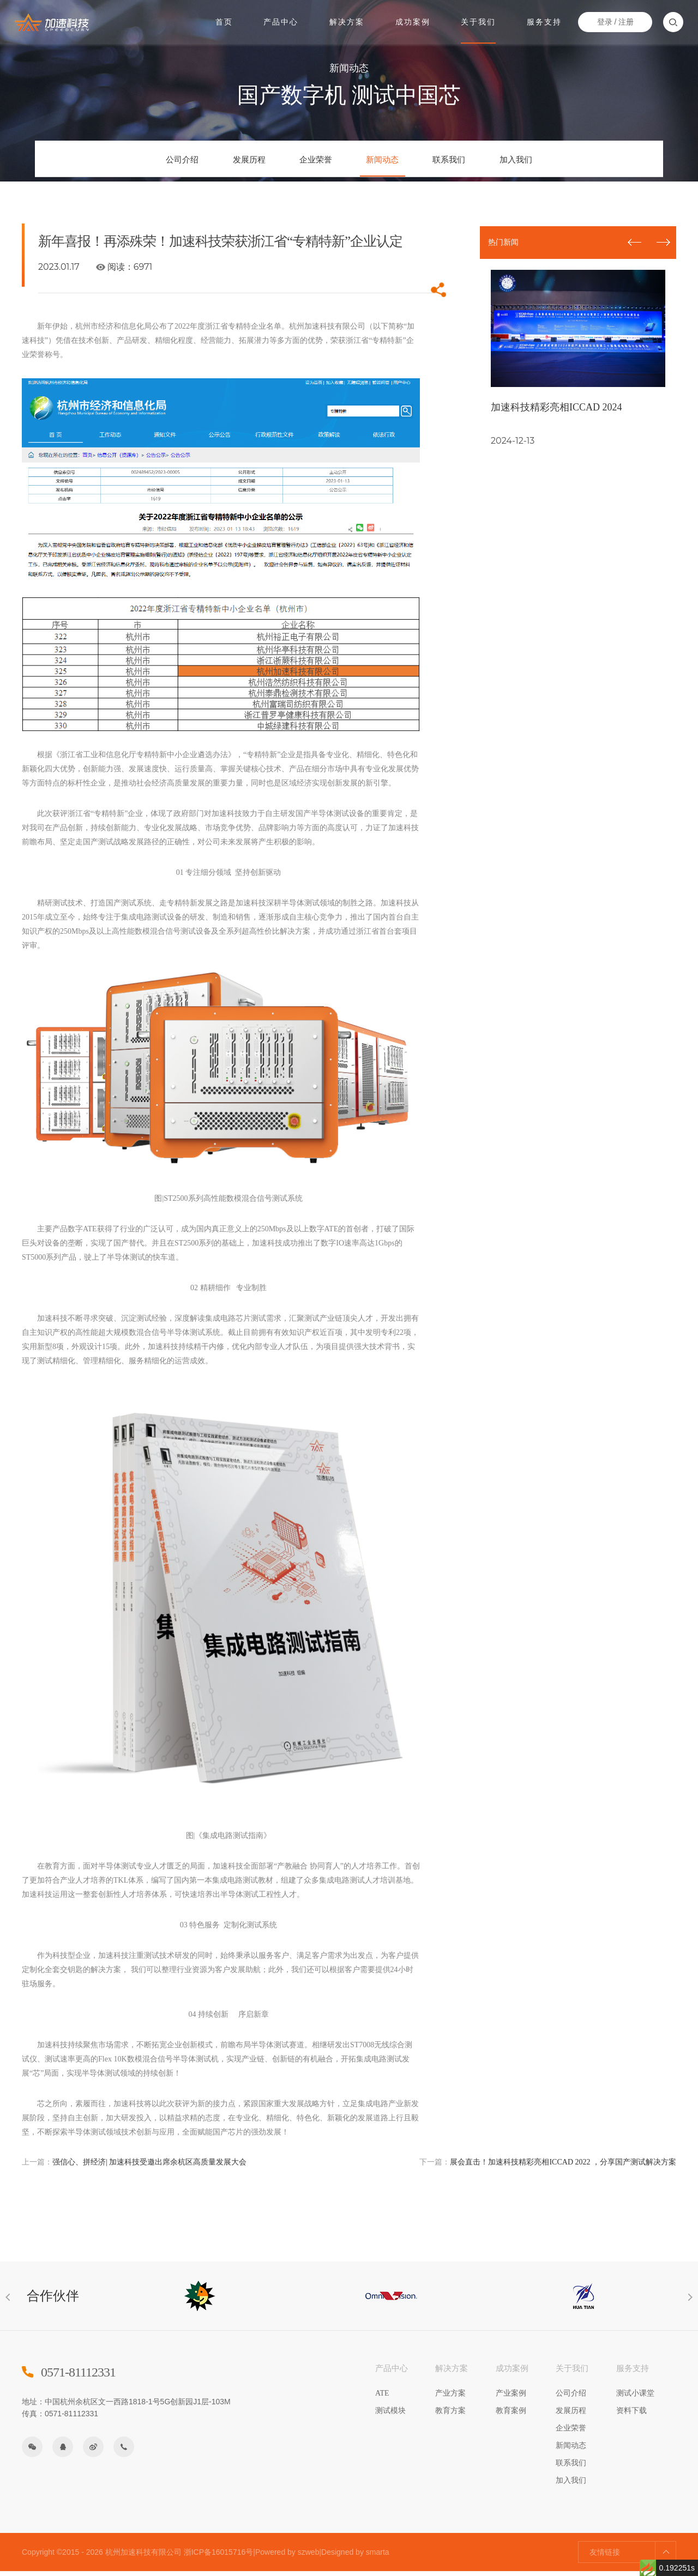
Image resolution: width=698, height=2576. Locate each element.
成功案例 (412, 20)
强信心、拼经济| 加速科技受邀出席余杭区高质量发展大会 (134, 2167)
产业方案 (450, 2398)
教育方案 (450, 2415)
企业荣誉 (307, 161)
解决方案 (346, 20)
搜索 (671, 21)
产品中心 (281, 20)
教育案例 (511, 2415)
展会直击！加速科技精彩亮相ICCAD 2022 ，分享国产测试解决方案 (547, 2167)
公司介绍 (139, 161)
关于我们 (477, 20)
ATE (382, 2398)
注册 (624, 21)
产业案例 (511, 2398)
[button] (663, 245)
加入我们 (558, 161)
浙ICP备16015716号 (219, 2557)
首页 (224, 20)
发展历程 (223, 161)
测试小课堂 (635, 2398)
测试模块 (390, 2415)
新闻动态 (391, 161)
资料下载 (631, 2415)
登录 (602, 21)
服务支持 (543, 20)
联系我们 (475, 161)
